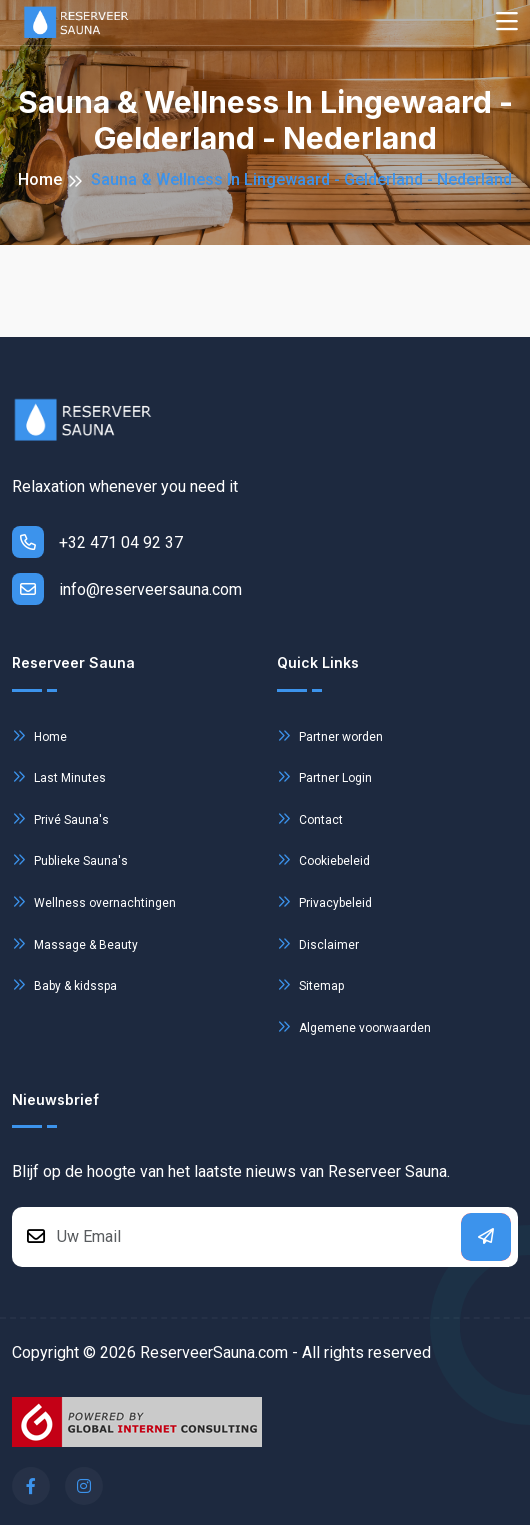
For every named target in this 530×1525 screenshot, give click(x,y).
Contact (310, 818)
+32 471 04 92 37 (97, 542)
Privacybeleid (324, 901)
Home (40, 179)
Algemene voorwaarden (354, 1026)
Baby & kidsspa (64, 984)
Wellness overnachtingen (94, 901)
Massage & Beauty (75, 943)
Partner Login (324, 776)
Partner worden (330, 735)
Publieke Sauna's (70, 859)
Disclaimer (318, 943)
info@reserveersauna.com (127, 589)
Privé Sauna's (60, 818)
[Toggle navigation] (507, 22)
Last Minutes (59, 776)
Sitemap (310, 984)
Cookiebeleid (323, 859)
